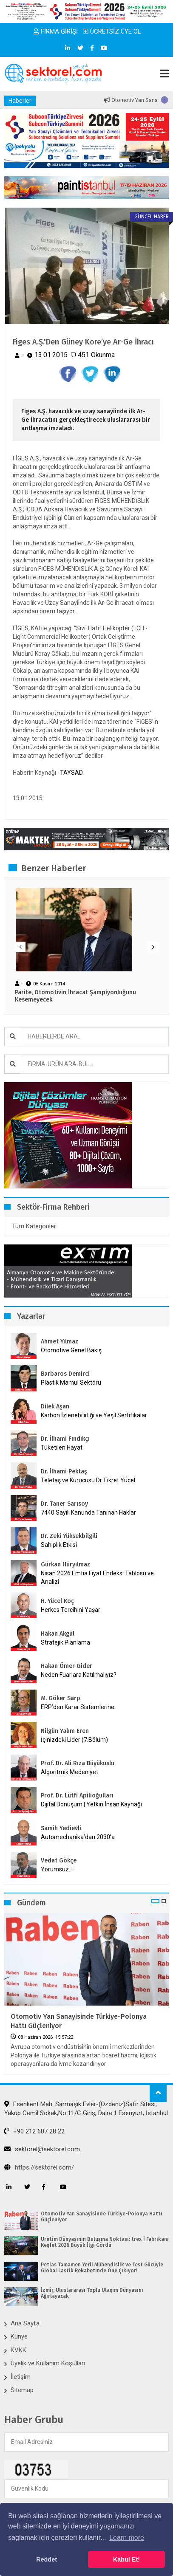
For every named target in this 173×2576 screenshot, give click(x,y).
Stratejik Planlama (65, 1642)
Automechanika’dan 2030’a (78, 1837)
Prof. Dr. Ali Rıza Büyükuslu (77, 1763)
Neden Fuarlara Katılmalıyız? (78, 1674)
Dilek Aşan (55, 1406)
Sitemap (22, 2390)
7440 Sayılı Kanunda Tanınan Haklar (88, 1512)
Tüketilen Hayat (64, 1447)
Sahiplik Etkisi (59, 1544)
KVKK (18, 2350)
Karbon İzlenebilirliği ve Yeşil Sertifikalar (94, 1415)
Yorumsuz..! (57, 1869)
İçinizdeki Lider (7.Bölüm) (74, 1739)
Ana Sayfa (25, 2323)
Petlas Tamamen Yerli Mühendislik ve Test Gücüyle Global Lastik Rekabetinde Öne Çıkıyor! (102, 2268)
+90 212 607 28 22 (34, 2131)
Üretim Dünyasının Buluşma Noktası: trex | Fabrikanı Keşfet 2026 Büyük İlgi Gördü (105, 2242)
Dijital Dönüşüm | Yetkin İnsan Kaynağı (91, 1804)
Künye (19, 2336)
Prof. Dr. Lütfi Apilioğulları (77, 1795)
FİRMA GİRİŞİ (56, 31)
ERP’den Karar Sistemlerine (77, 1707)
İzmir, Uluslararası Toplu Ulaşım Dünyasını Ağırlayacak (92, 2293)
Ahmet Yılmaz (59, 1341)
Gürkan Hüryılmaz (65, 1564)
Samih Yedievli (61, 1828)
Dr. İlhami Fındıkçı (65, 1438)
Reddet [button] (46, 2559)
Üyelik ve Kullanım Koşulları (48, 2363)
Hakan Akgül (57, 1633)
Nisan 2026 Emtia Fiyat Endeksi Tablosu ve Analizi (97, 1577)
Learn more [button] (126, 2537)
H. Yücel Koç (57, 1601)
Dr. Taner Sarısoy (64, 1503)
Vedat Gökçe (59, 1860)
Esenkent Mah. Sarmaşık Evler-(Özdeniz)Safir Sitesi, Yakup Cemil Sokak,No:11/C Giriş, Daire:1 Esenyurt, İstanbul (86, 2108)
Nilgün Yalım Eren (65, 1731)
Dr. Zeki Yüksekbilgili (69, 1536)
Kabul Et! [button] (126, 2559)
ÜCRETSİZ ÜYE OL (112, 31)
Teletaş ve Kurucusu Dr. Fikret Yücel (88, 1480)
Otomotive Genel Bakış (71, 1350)
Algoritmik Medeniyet (69, 1772)
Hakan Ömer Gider (66, 1666)
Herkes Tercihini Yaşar (70, 1609)
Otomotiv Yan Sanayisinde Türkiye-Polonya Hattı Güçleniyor (79, 2021)
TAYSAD (71, 772)
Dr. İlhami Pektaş (64, 1471)
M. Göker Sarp (60, 1698)
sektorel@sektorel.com (42, 2149)
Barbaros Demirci (65, 1373)
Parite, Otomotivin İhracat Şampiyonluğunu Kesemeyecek (75, 996)
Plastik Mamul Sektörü (71, 1382)
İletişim (21, 2377)
